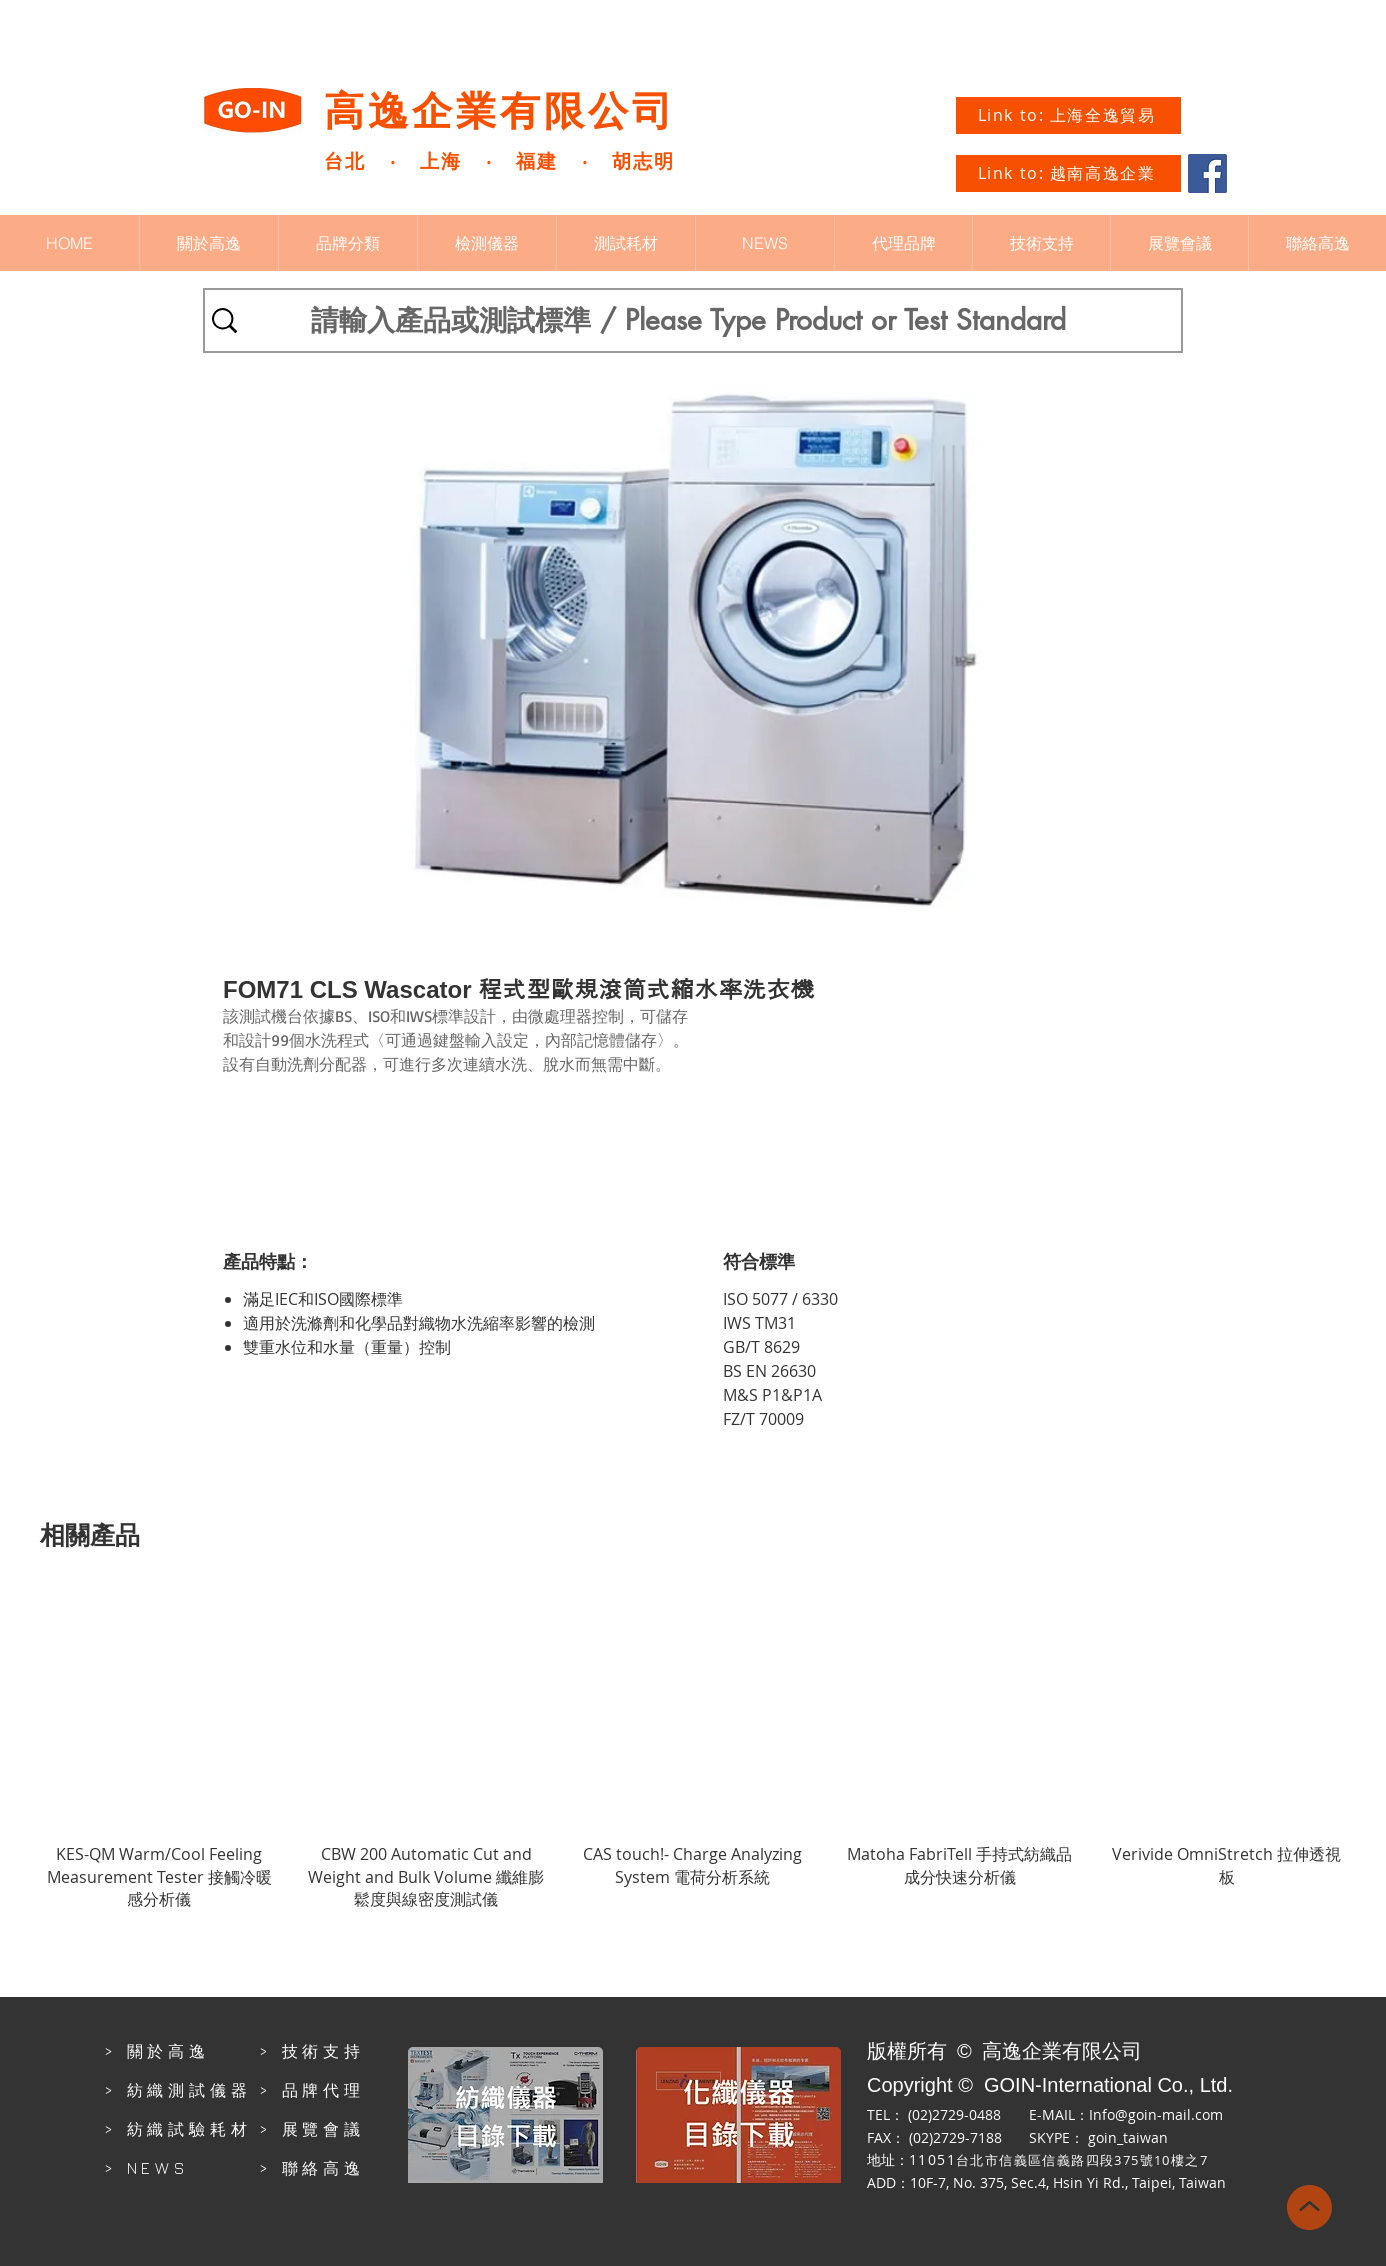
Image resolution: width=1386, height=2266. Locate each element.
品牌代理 (323, 2090)
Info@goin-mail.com (1156, 2114)
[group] (693, 1750)
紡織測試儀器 (189, 2090)
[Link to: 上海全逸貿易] (1068, 115)
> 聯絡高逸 (312, 2168)
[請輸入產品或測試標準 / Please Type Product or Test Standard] (688, 320)
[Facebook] (1207, 173)
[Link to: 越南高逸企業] (1068, 173)
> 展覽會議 (312, 2129)
